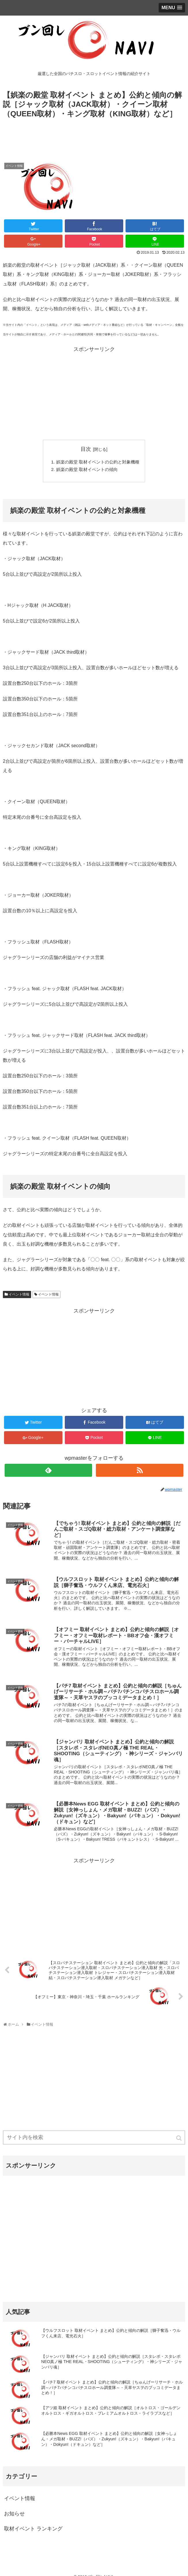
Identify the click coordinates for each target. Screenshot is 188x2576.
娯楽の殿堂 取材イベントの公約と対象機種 (97, 462)
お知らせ (14, 2515)
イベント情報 (19, 1295)
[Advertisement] (94, 137)
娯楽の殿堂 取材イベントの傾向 (86, 470)
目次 (86, 449)
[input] (94, 2139)
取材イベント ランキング (33, 2530)
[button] (179, 2139)
